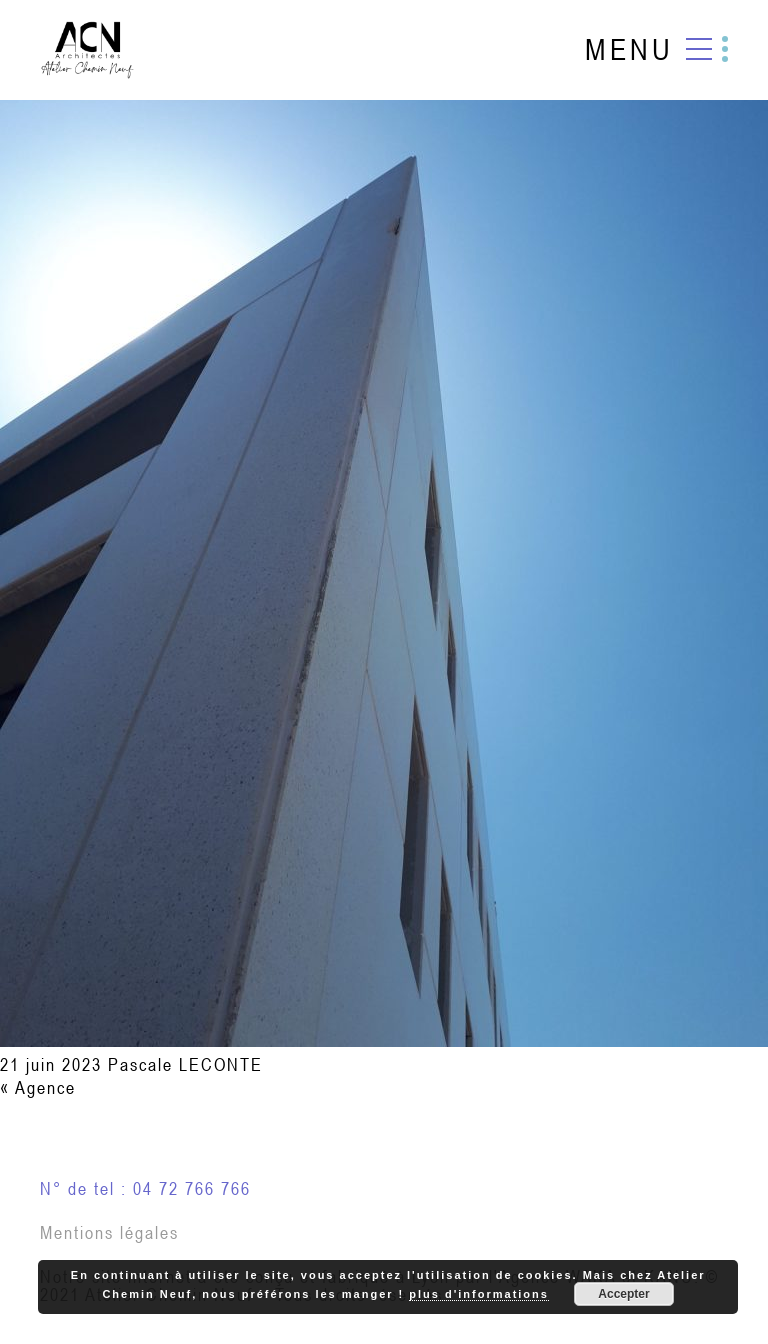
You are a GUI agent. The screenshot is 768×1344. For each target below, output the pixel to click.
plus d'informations (479, 1294)
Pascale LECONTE (185, 1064)
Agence (45, 1087)
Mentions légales (109, 1232)
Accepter (623, 1294)
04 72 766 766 (192, 1188)
